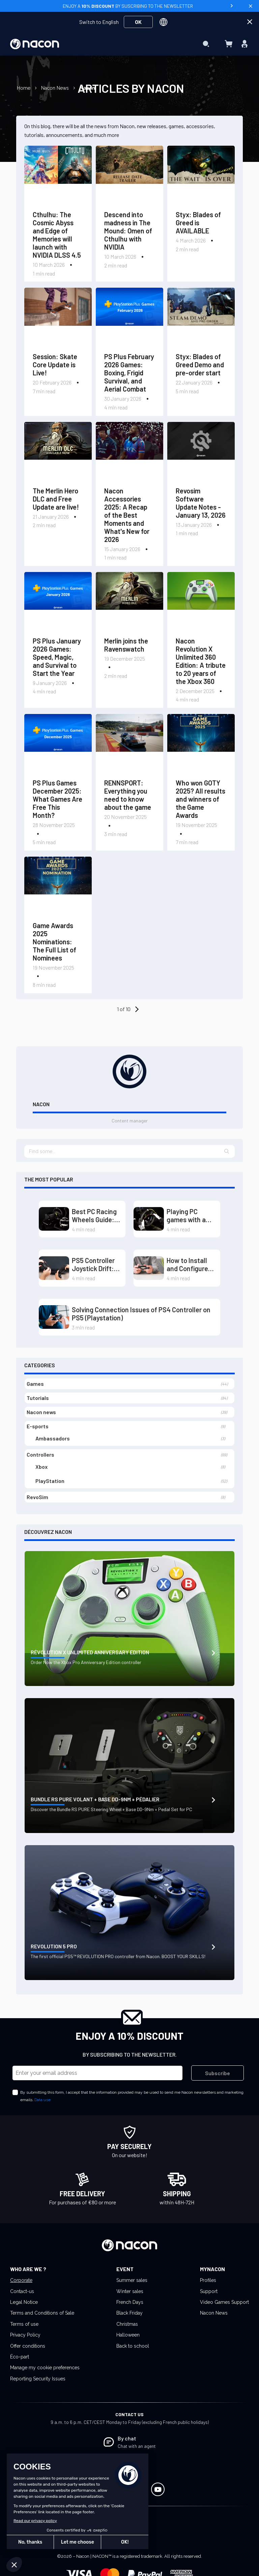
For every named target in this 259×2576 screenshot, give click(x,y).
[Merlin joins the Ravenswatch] (129, 602)
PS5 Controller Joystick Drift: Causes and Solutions (93, 1264)
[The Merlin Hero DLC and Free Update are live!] (58, 452)
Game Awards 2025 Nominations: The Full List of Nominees (54, 941)
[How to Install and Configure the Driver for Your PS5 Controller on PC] (149, 1268)
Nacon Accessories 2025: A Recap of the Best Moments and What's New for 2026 (126, 515)
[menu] (129, 44)
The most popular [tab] (48, 1179)
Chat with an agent (137, 2446)
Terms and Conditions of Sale (42, 2313)
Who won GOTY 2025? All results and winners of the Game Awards (200, 799)
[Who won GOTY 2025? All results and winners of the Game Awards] (201, 744)
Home (24, 88)
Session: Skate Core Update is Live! (55, 364)
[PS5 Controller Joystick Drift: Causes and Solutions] (54, 1268)
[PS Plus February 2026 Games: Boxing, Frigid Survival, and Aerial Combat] (129, 318)
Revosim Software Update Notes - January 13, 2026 (201, 503)
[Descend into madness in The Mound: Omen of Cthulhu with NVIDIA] (129, 176)
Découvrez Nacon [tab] (48, 1531)
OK (138, 22)
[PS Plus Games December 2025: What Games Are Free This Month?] (58, 744)
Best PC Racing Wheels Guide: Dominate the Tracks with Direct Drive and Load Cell (95, 1215)
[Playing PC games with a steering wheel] (149, 1219)
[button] (227, 1151)
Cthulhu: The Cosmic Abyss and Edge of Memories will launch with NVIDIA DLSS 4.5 (57, 234)
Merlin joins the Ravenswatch (126, 645)
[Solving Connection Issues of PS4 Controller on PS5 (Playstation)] (54, 1317)
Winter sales (129, 2291)
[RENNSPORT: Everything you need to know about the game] (129, 744)
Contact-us (22, 2291)
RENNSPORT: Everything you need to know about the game (127, 795)
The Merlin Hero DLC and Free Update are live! (56, 499)
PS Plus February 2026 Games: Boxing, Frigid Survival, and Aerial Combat (129, 372)
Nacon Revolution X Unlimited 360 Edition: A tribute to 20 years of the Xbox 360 (201, 661)
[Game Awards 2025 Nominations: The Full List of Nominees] (58, 887)
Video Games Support (224, 2302)
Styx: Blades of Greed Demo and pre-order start (200, 364)
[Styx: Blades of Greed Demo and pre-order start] (201, 318)
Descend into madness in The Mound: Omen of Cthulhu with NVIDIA (128, 230)
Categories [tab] (39, 1365)
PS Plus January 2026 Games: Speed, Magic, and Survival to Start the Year (57, 657)
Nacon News (55, 88)
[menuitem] (128, 30)
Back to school (132, 2346)
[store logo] (34, 44)
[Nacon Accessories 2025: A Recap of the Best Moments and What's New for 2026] (129, 452)
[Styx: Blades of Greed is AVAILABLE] (201, 176)
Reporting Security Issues (37, 2378)
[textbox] (129, 1151)
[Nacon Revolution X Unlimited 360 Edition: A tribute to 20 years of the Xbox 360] (201, 602)
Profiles (208, 2280)
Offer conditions (27, 2346)
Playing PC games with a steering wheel (188, 1215)
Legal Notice (24, 2302)
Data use (42, 2099)
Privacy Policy (25, 2335)
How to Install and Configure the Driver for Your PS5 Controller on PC (190, 1264)
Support (209, 2291)
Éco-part (19, 2356)
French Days (129, 2302)
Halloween (128, 2335)
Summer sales (131, 2280)
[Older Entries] (136, 1009)
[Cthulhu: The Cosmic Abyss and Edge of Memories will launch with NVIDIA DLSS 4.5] (58, 176)
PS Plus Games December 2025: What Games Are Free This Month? (57, 799)
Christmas (127, 2324)
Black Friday (129, 2313)
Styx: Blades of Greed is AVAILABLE (198, 222)
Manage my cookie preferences (45, 2367)
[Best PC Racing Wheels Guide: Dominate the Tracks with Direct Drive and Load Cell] (54, 1219)
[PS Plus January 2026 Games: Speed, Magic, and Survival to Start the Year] (58, 602)
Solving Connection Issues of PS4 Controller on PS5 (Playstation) (141, 1314)
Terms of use (24, 2324)
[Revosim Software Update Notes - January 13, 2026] (201, 452)
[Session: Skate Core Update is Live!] (58, 318)
